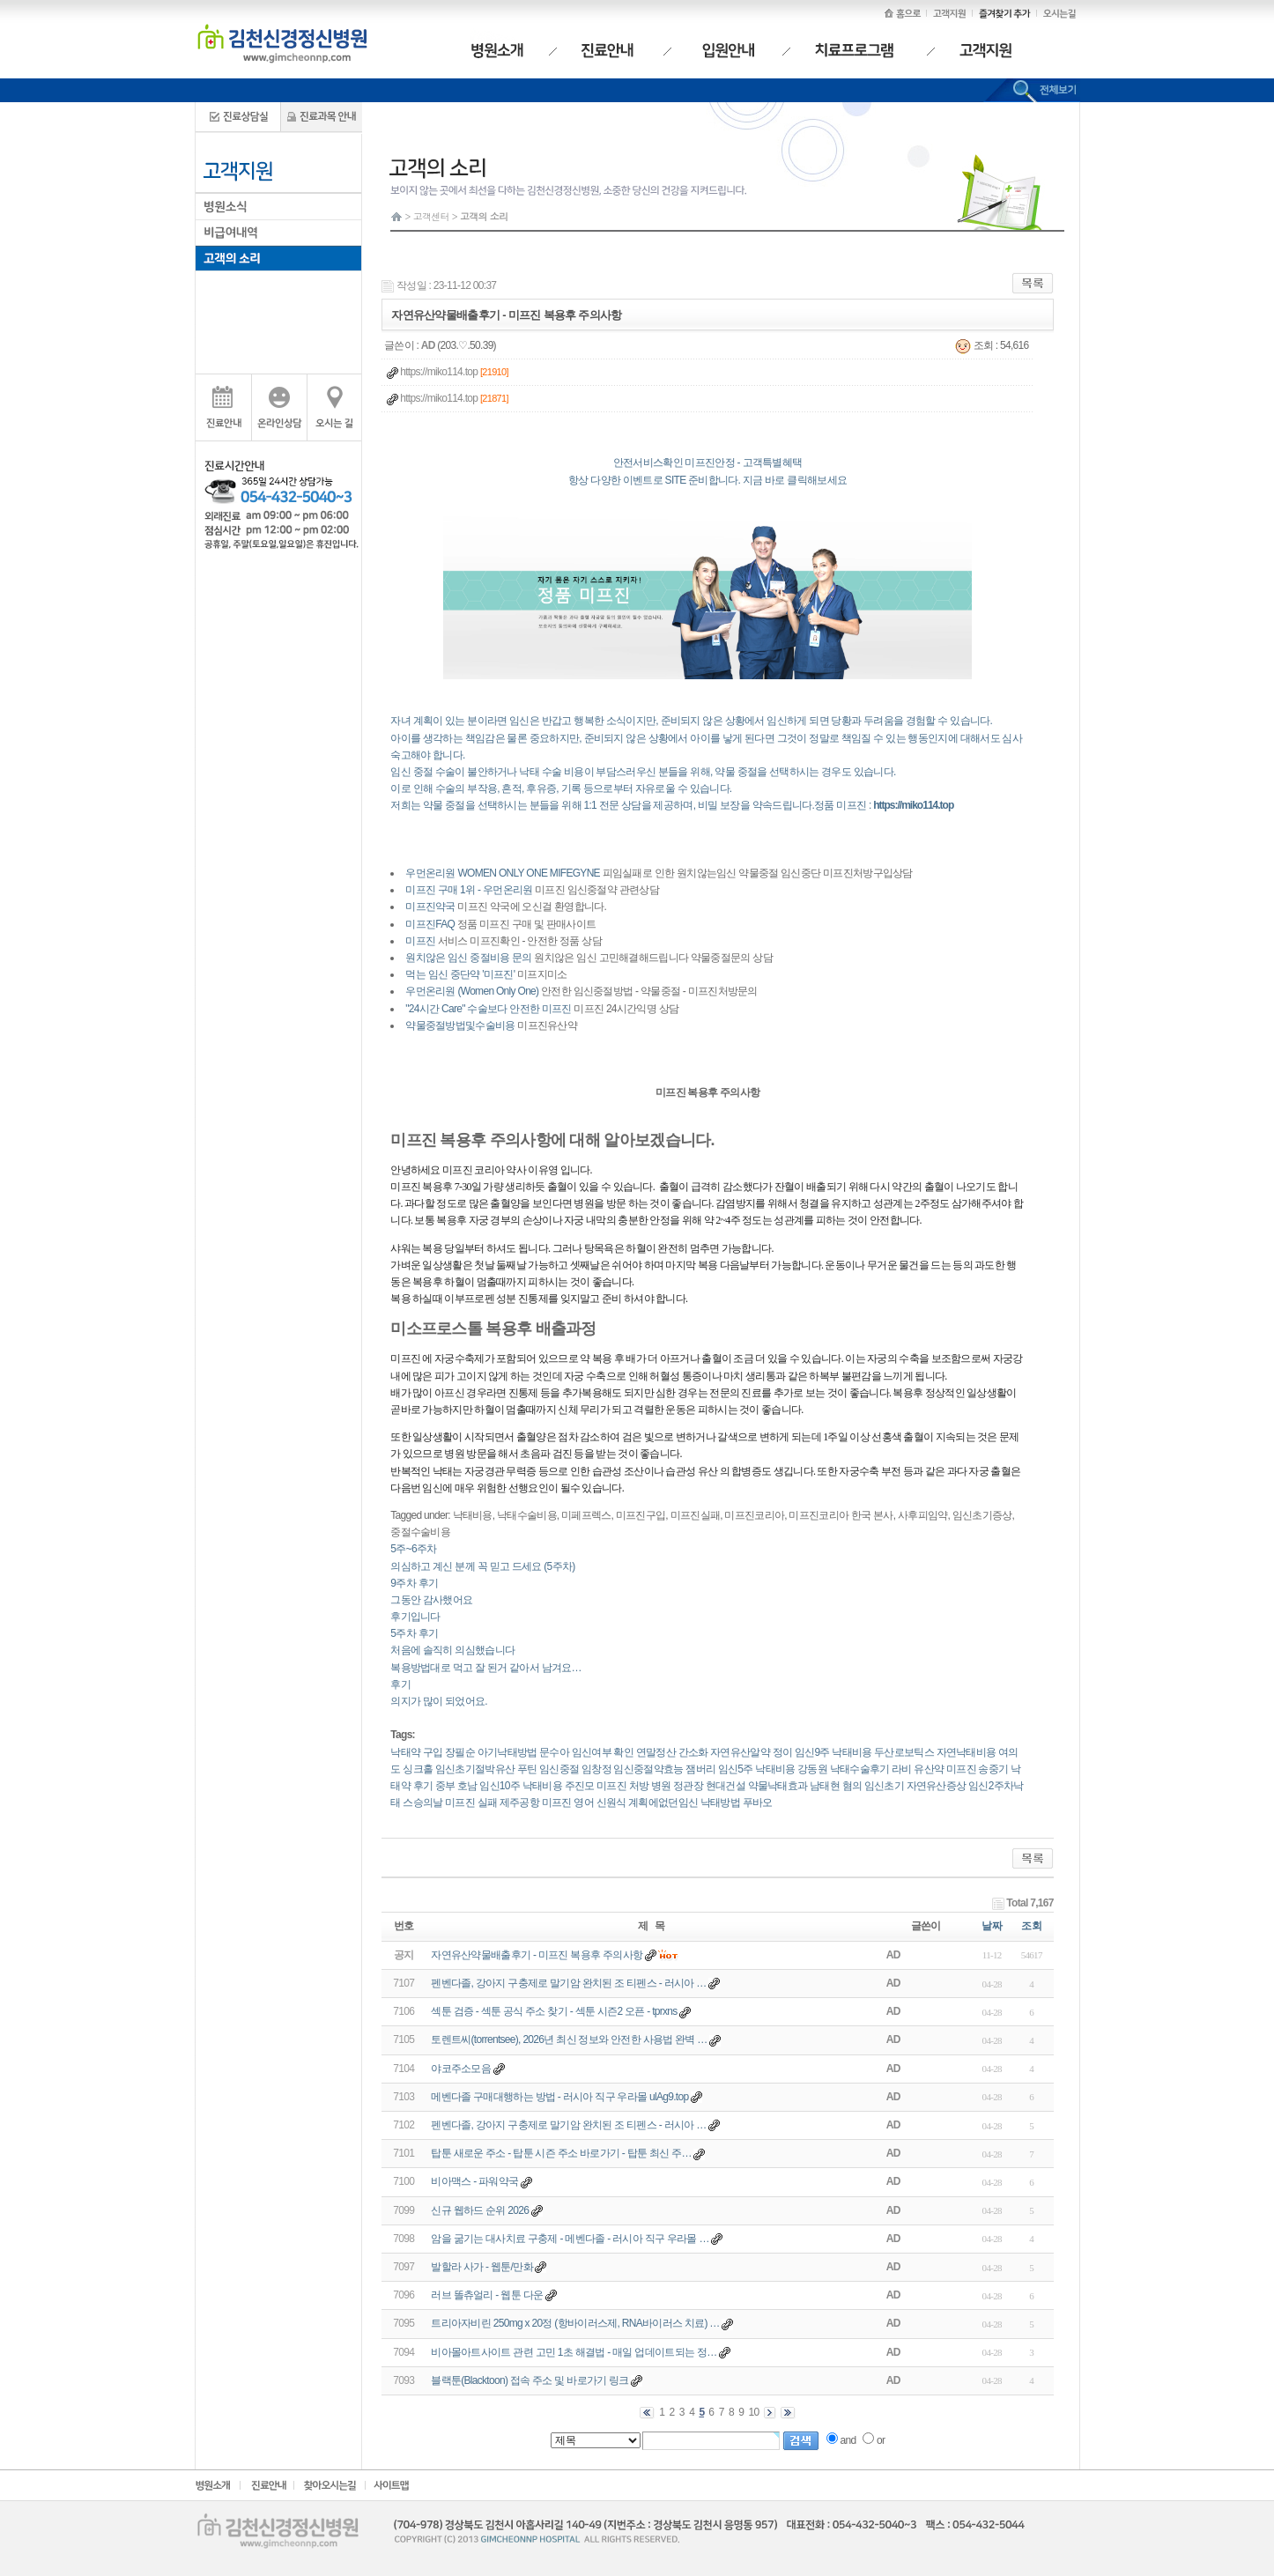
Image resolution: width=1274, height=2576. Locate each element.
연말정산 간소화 (672, 1752)
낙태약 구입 (416, 1752)
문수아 (554, 1752)
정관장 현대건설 (709, 1786)
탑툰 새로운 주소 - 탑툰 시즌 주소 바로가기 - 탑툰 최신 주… (561, 2153)
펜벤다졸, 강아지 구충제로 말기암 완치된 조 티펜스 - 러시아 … (568, 1983)
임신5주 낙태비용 (757, 1769)
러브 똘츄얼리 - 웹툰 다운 (487, 2295)
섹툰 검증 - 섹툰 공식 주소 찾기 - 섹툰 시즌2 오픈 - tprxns (554, 2011)
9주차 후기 (414, 1583)
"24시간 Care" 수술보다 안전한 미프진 (488, 1009)
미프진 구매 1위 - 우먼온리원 (468, 890)
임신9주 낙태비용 (833, 1752)
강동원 (812, 1769)
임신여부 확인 (602, 1752)
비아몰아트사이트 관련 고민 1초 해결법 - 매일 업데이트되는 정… (573, 2352)
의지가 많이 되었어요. (438, 1701)
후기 (400, 1684)
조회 (1031, 1926)
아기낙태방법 (507, 1752)
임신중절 (559, 1769)
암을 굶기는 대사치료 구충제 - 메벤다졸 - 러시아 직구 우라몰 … (569, 2238)
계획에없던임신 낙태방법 (684, 1802)
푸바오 (758, 1802)
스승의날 (422, 1802)
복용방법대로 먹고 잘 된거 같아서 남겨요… (485, 1668)
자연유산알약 (740, 1752)
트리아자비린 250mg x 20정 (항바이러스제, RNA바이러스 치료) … (575, 2323)
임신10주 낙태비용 (520, 1786)
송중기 (993, 1769)
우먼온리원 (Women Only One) (471, 991)
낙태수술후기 (860, 1769)
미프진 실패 (471, 1802)
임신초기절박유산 (475, 1769)
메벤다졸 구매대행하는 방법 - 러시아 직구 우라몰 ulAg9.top (559, 2097)
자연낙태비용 (966, 1752)
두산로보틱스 (904, 1752)
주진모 (580, 1786)
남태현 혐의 (836, 1786)
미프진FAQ (430, 924)
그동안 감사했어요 (431, 1600)
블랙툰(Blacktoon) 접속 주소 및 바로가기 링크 (529, 2380)
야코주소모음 (461, 2068)
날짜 (991, 1926)
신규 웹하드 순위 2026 (480, 2210)
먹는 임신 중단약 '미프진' (460, 974)
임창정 (596, 1769)
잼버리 (700, 1769)
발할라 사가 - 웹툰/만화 (482, 2267)
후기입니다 (415, 1616)
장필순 (460, 1752)
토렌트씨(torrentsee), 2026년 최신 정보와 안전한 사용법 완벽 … (569, 2039)
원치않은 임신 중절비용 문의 (468, 957)
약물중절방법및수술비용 (460, 1025)
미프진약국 (430, 906)
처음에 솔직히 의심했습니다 (452, 1650)
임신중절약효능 (648, 1769)
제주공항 (519, 1802)
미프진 (420, 941)
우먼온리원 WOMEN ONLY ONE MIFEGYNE (502, 873)
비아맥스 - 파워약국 (474, 2181)
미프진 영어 (568, 1802)
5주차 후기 (414, 1633)
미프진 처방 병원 (633, 1786)
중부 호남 (456, 1786)
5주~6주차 (413, 1549)
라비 (902, 1769)
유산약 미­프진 (944, 1769)
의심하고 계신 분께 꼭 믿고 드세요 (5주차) (482, 1566)
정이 (783, 1752)
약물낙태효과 (778, 1786)
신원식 (611, 1802)
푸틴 (527, 1769)
